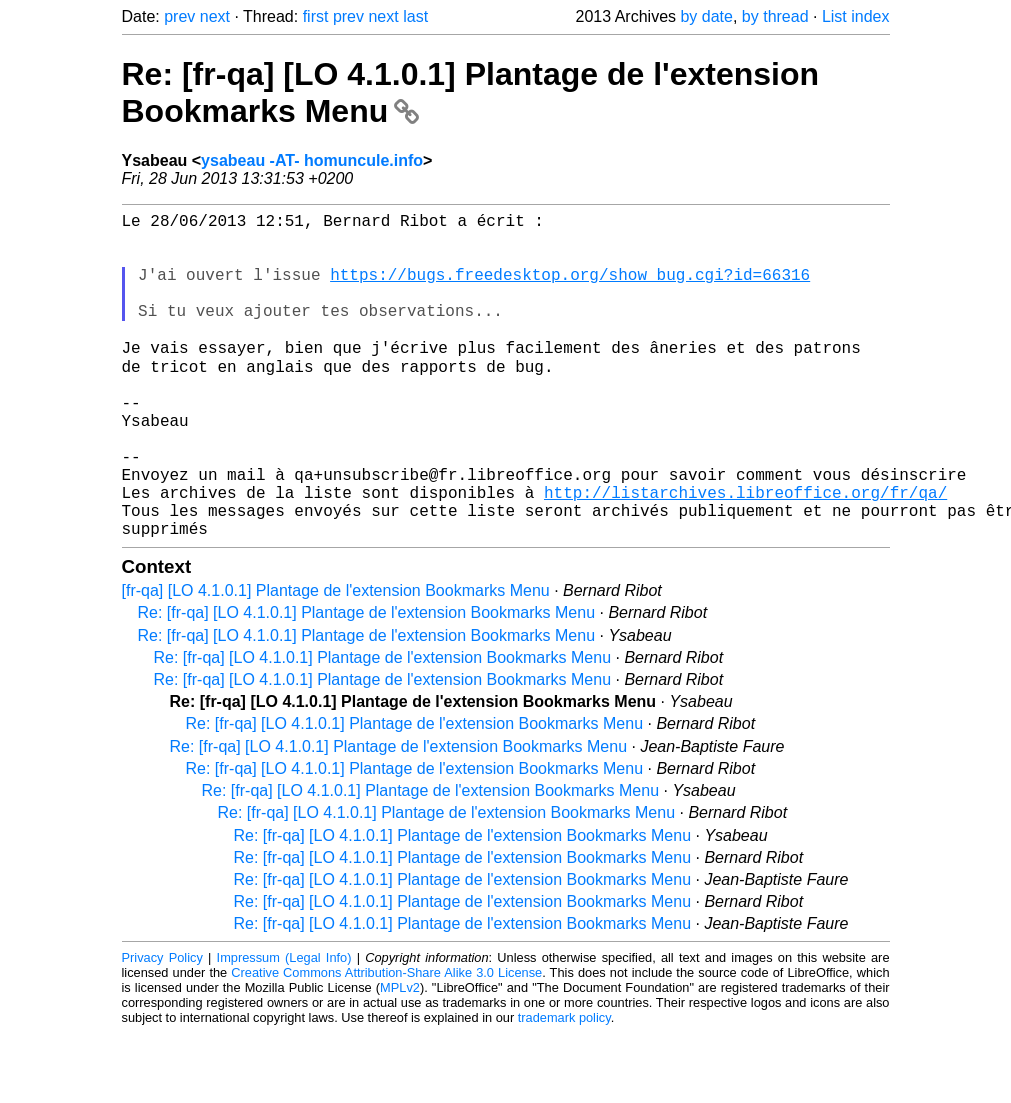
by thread (775, 16)
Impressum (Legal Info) (284, 1027)
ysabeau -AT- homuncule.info (312, 160)
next (215, 16)
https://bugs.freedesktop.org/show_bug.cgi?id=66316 (570, 290)
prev (179, 16)
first (316, 16)
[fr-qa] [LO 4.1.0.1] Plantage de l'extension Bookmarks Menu (336, 660)
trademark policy (564, 1087)
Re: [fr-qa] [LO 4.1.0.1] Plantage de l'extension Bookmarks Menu (367, 682)
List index (856, 16)
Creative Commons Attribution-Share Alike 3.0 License (386, 1042)
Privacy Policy (162, 1027)
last (415, 16)
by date (706, 16)
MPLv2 (400, 1057)
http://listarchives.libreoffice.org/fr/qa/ (745, 554)
